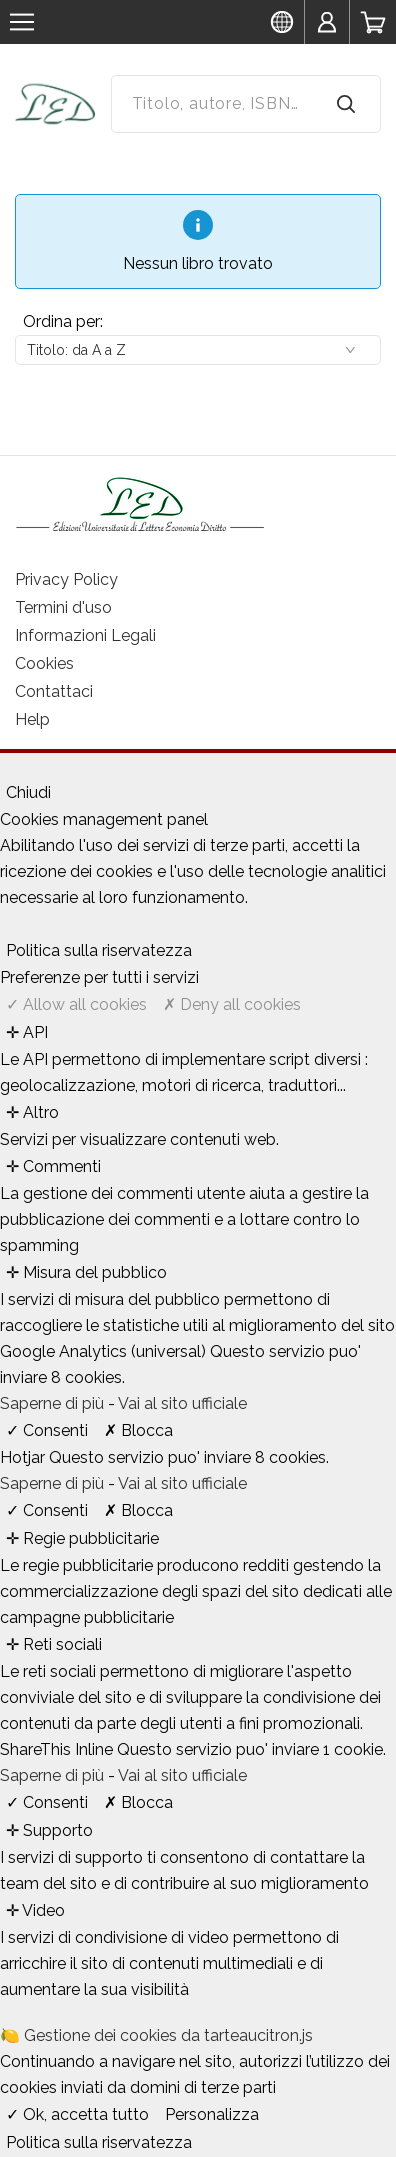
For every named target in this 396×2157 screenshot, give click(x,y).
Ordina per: (63, 321)
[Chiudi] (6, 771)
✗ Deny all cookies (232, 1004)
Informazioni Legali (85, 635)
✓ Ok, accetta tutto (77, 2114)
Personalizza (212, 2114)
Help (32, 719)
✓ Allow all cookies (76, 1004)
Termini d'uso (63, 607)
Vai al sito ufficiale (182, 1403)
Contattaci (54, 691)
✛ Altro (32, 1112)
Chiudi (28, 792)
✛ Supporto (49, 1830)
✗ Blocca (138, 1430)
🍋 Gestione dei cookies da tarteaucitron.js (156, 2035)
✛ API (27, 1032)
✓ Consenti (47, 1430)
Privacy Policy (66, 579)
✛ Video (35, 1910)
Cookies (44, 663)
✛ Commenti (53, 1166)
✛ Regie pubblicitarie (82, 1538)
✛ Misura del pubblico (86, 1272)
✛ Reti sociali (54, 1644)
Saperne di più (54, 1403)
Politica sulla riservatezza (99, 950)
